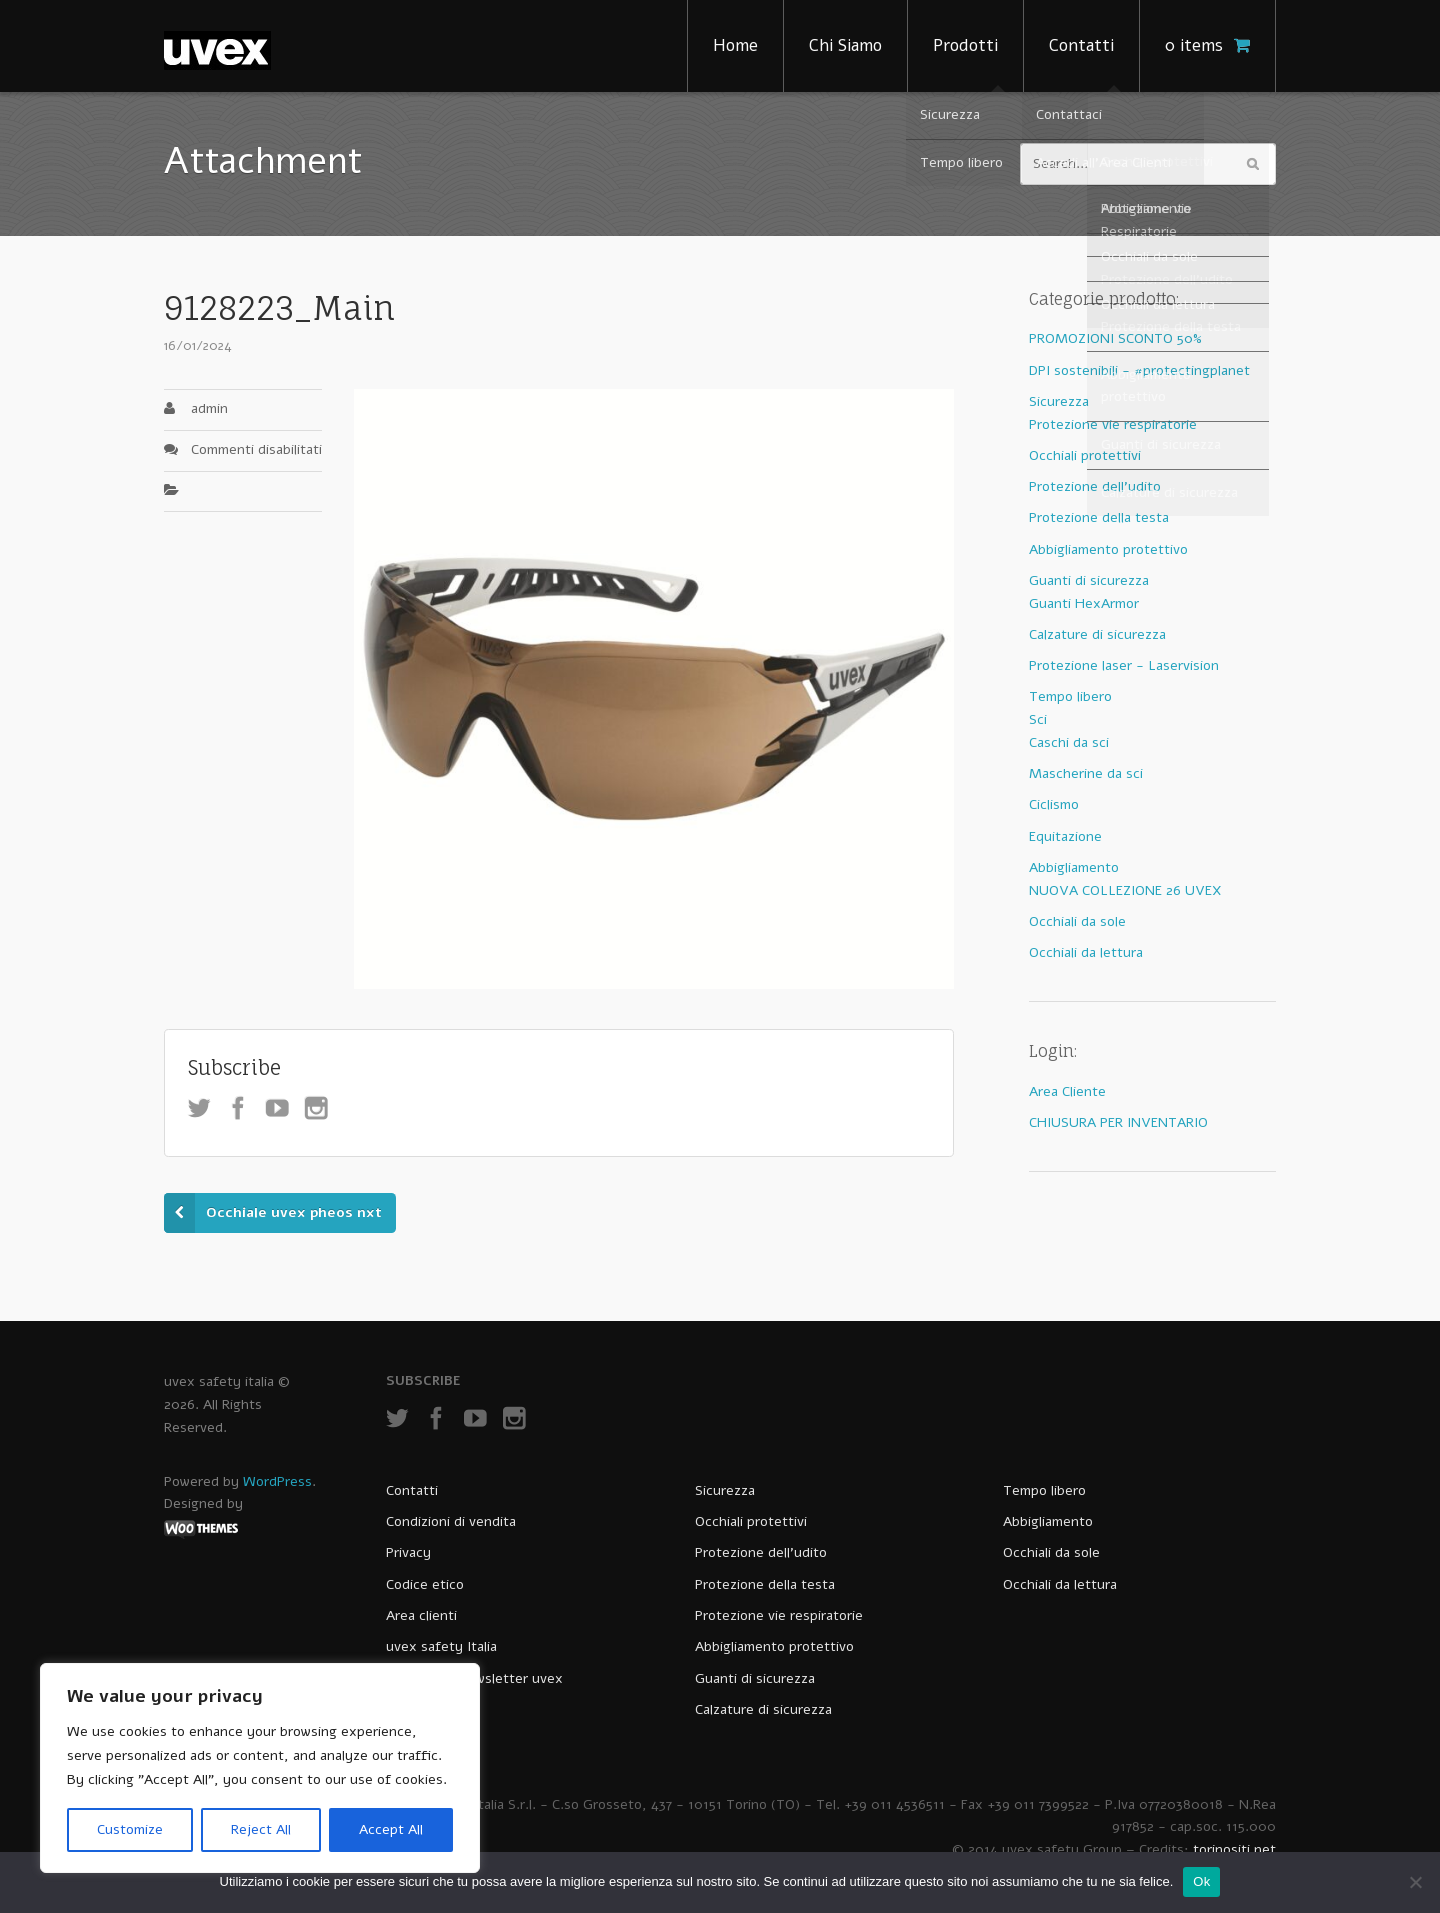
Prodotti (965, 45)
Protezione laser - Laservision (1124, 665)
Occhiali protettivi (1085, 455)
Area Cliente (1067, 1091)
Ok (1201, 1881)
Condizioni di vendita (451, 1521)
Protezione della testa (1099, 517)
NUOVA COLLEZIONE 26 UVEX (1125, 890)
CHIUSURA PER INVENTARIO (1118, 1122)
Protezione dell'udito (1095, 486)
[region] (260, 1768)
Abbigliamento (1074, 867)
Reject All (261, 1829)
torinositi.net (1234, 1849)
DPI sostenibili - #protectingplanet (1139, 370)
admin (209, 408)
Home (735, 45)
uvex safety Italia (441, 1646)
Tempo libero (1070, 696)
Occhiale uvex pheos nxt (294, 1212)
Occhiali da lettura (1086, 952)
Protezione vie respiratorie (1113, 424)
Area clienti (421, 1615)
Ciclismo (1054, 804)
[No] (1415, 1882)
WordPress (277, 1481)
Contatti (1081, 45)
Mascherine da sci (1086, 773)
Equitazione (1065, 836)
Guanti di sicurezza (1089, 580)
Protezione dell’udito (761, 1552)
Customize (130, 1829)
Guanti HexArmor (1084, 603)
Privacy (408, 1552)
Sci (1038, 719)
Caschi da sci (1069, 742)
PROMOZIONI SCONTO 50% (1115, 338)
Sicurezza (1059, 401)
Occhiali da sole (1077, 921)
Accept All (391, 1829)
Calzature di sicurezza (1097, 634)
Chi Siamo (845, 45)
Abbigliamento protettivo (1108, 549)
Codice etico (425, 1584)
